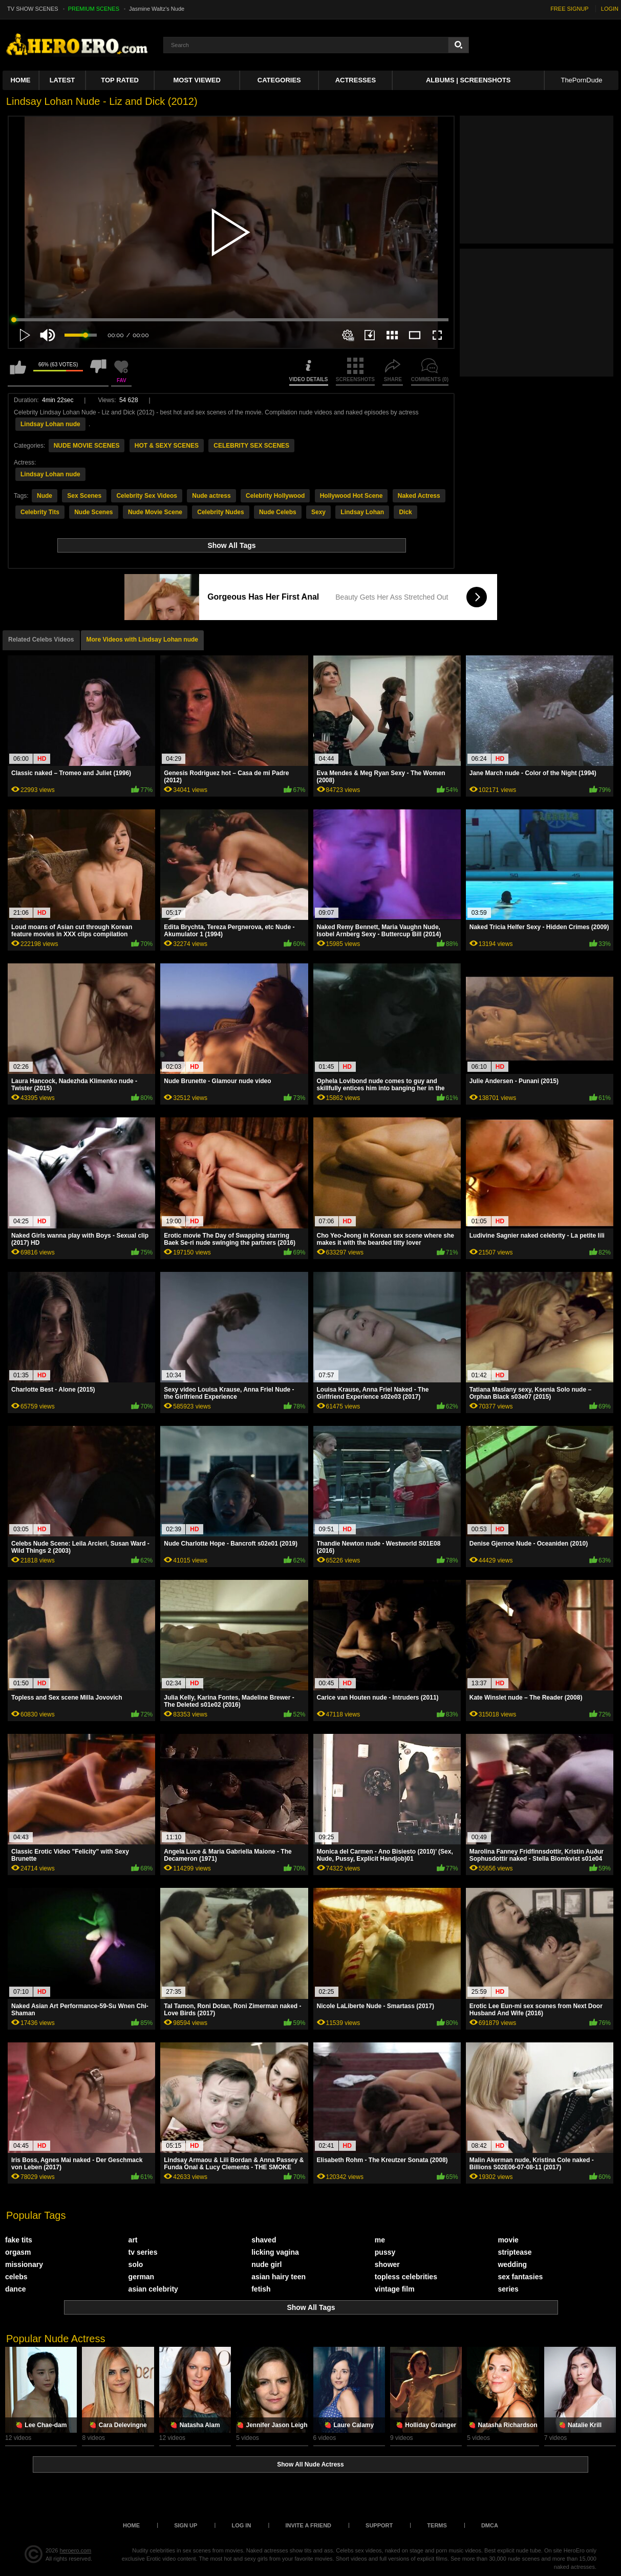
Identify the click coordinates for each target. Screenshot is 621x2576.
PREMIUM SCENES (93, 9)
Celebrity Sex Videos (146, 495)
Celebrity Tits (39, 512)
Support (379, 2525)
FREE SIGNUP (569, 9)
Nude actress (211, 495)
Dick (405, 512)
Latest (62, 80)
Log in (241, 2525)
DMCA (489, 2525)
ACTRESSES (355, 80)
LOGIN (609, 9)
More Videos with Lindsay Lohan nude (142, 639)
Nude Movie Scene (155, 512)
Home (20, 80)
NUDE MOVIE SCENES (87, 445)
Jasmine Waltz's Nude (156, 9)
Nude (44, 495)
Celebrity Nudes (220, 512)
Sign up (185, 2525)
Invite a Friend (308, 2525)
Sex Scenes (84, 495)
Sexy (318, 512)
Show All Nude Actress (310, 2464)
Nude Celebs (277, 512)
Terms (437, 2525)
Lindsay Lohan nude (50, 424)
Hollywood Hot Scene (351, 495)
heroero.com (76, 2550)
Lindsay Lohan (362, 512)
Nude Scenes (93, 512)
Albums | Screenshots (468, 80)
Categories (279, 80)
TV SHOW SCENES (32, 9)
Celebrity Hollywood (275, 495)
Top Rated (120, 80)
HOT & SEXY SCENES (167, 445)
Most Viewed (196, 80)
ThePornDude (581, 80)
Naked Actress (419, 495)
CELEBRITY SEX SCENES (251, 445)
